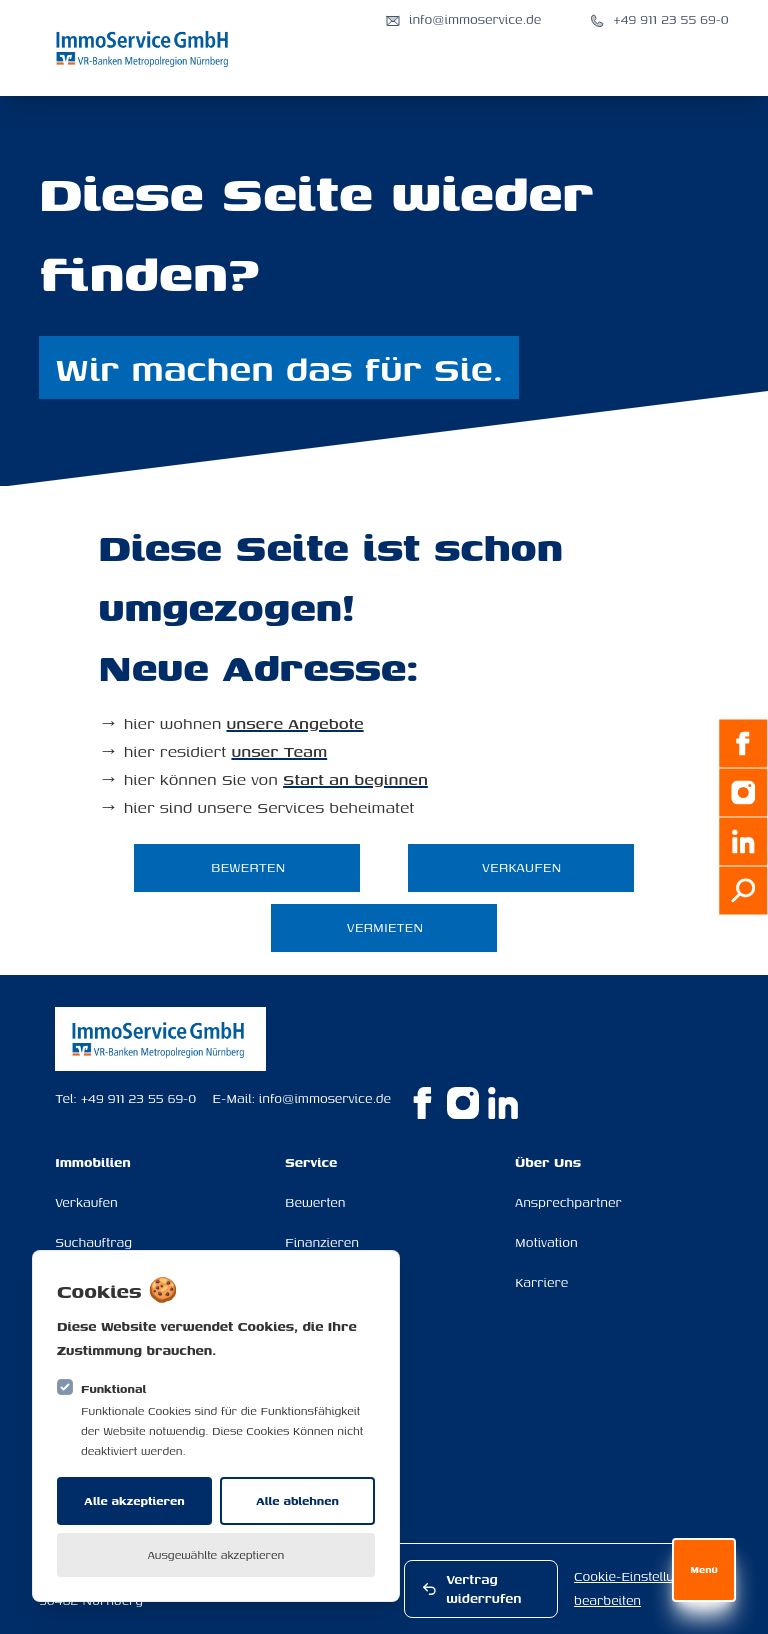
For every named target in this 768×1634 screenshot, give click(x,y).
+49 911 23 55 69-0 (139, 1098)
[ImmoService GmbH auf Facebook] (423, 1103)
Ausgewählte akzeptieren (216, 1554)
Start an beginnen (355, 779)
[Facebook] (743, 744)
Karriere (541, 1282)
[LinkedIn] (743, 842)
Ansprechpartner (568, 1202)
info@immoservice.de (325, 1098)
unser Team (279, 751)
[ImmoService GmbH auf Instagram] (463, 1103)
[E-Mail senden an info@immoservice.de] (463, 19)
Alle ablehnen (297, 1500)
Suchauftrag (93, 1242)
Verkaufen (86, 1202)
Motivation (546, 1242)
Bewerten (315, 1202)
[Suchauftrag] (743, 891)
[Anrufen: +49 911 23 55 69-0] (659, 19)
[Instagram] (743, 793)
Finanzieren (322, 1242)
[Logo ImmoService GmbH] (144, 48)
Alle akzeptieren (134, 1500)
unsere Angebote (294, 723)
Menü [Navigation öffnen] (704, 1569)
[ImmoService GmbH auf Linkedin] (503, 1103)
